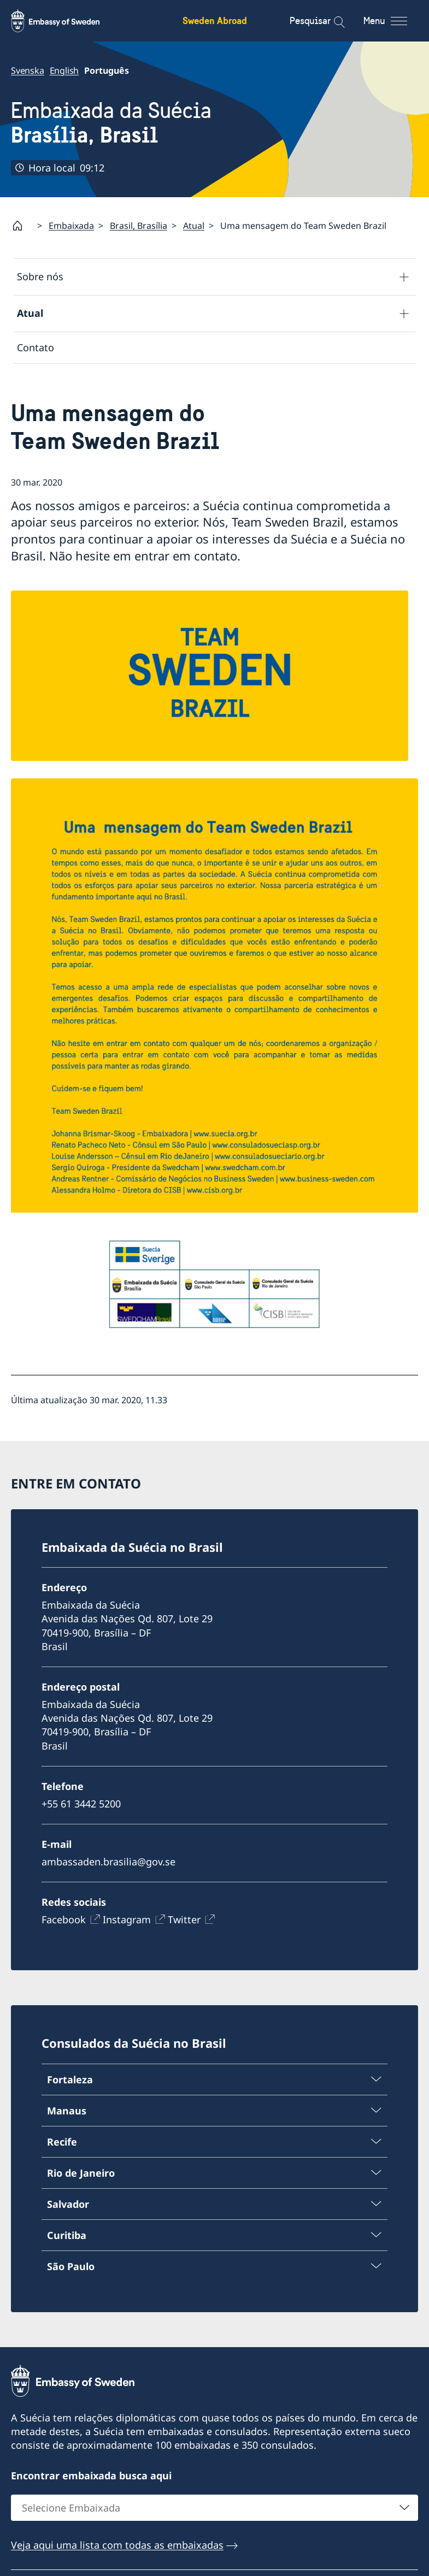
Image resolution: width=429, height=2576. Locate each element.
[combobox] (214, 2508)
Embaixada (71, 226)
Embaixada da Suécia (111, 123)
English (64, 70)
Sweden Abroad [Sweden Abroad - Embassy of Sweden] (215, 20)
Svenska (27, 70)
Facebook (64, 1919)
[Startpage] (22, 226)
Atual (193, 226)
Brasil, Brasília (138, 226)
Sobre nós (40, 276)
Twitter (184, 1919)
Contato (35, 347)
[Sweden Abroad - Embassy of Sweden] (65, 20)
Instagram (127, 1919)
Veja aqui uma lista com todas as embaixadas (117, 2544)
